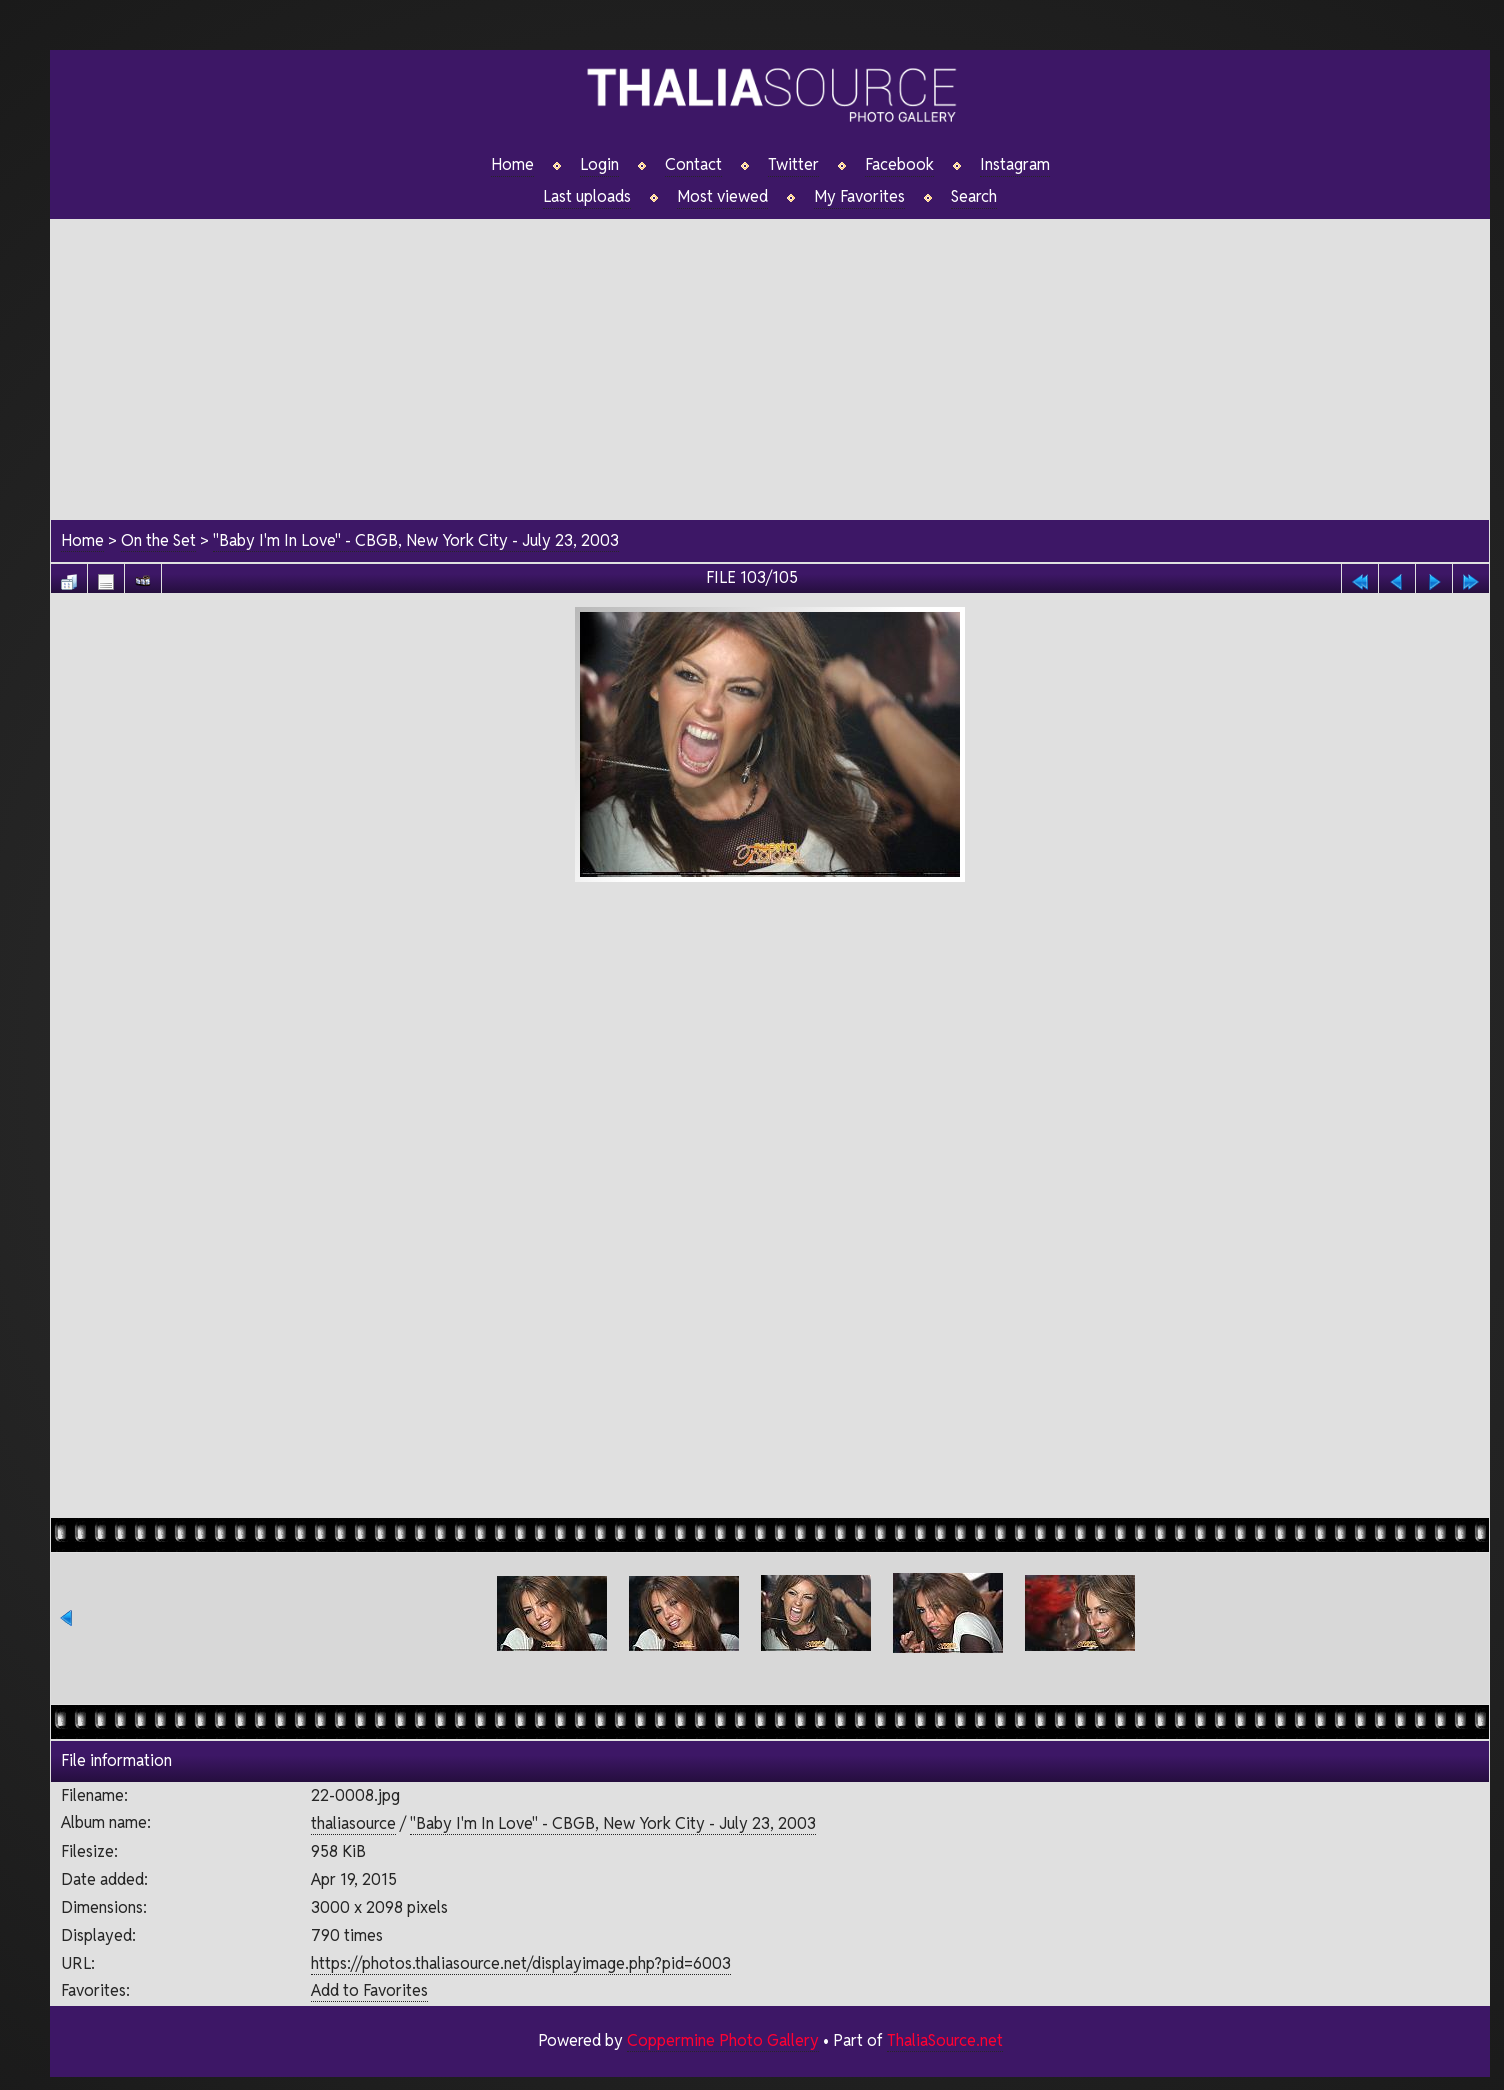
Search (974, 197)
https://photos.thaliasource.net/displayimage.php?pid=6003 (521, 1963)
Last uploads (587, 197)
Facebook (899, 165)
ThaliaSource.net (945, 2040)
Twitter (793, 165)
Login (599, 165)
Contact (693, 165)
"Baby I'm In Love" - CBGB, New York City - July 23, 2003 (416, 540)
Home (512, 165)
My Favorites (859, 197)
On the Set (158, 540)
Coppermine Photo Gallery (723, 2040)
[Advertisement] (770, 359)
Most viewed (722, 197)
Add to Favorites (369, 1990)
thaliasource (353, 1823)
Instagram (1015, 165)
